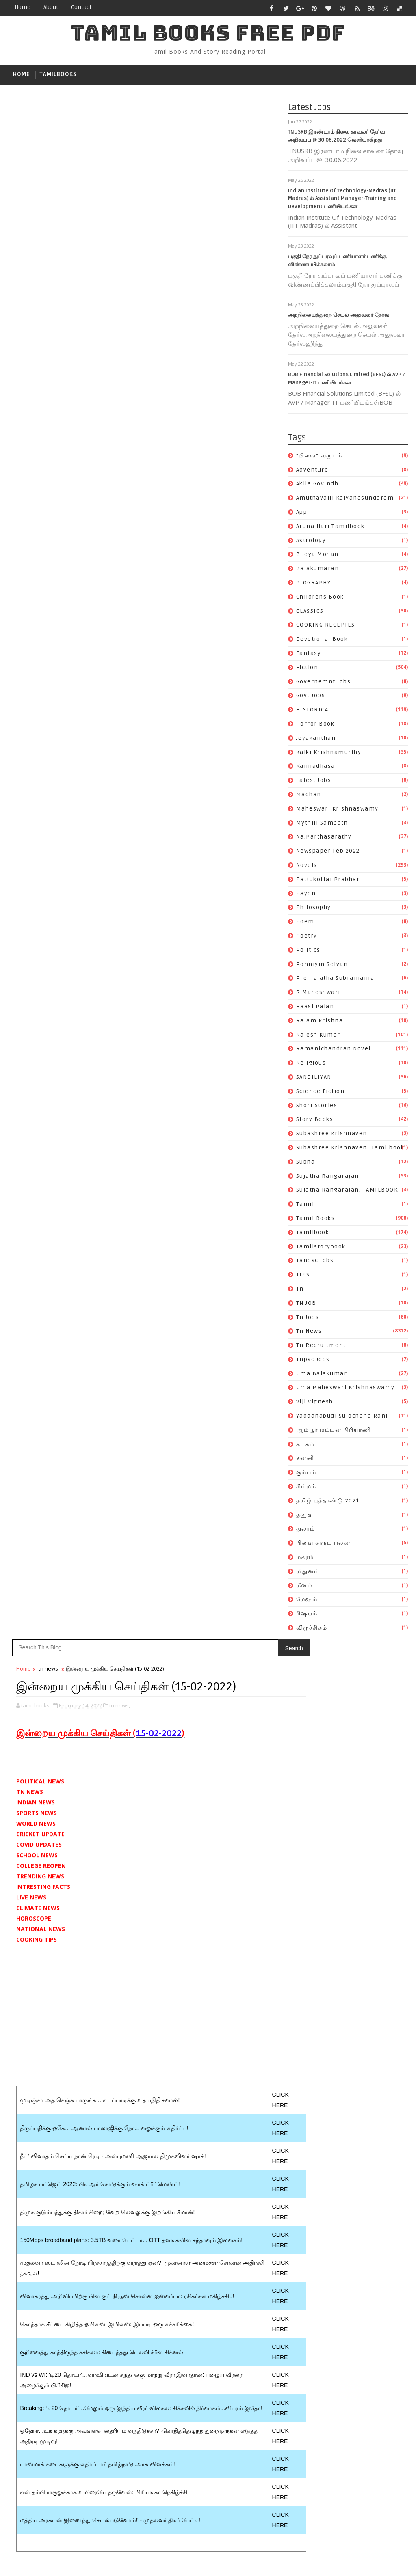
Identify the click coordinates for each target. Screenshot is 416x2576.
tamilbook (312, 1234)
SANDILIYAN (314, 1078)
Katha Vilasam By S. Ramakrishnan (218, 1747)
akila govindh (317, 485)
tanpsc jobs (315, 1262)
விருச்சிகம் (311, 1629)
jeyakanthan (316, 739)
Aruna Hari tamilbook (330, 527)
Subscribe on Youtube (230, 1599)
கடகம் (305, 1445)
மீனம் (304, 1587)
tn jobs (307, 1318)
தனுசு (304, 1516)
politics (308, 951)
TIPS (303, 1276)
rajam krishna (319, 1022)
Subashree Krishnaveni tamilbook (350, 1149)
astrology (311, 542)
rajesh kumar (318, 1036)
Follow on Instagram (230, 1616)
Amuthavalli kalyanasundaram (345, 499)
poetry (306, 937)
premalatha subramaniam (338, 980)
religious (311, 1064)
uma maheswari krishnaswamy (345, 1389)
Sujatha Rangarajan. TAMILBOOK (347, 1191)
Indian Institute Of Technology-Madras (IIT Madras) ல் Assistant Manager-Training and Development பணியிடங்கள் (342, 200)
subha (305, 1163)
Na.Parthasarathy (324, 838)
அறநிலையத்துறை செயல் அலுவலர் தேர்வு (338, 317)
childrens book (320, 598)
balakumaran (317, 570)
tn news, (119, 164)
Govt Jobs (310, 697)
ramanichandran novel (333, 1050)
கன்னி (305, 1460)
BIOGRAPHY (313, 584)
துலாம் (305, 1530)
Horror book (315, 725)
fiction (307, 669)
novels (306, 866)
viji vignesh (314, 1403)
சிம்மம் (306, 1488)
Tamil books (315, 1219)
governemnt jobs (323, 683)
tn (300, 1290)
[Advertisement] (148, 477)
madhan (308, 796)
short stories (317, 1107)
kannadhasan (318, 768)
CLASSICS (310, 612)
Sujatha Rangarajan (327, 1177)
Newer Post (33, 1376)
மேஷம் (307, 1601)
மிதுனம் (307, 1572)
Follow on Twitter (230, 1565)
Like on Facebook (230, 1582)
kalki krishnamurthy (329, 753)
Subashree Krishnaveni (333, 1135)
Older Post (261, 1376)
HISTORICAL (314, 711)
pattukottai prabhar (328, 880)
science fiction (320, 1092)
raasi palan (315, 1008)
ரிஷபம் (307, 1615)
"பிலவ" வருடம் (319, 457)
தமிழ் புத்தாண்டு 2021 (328, 1502)
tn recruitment (321, 1347)
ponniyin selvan (322, 965)
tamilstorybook (321, 1248)
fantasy (308, 654)
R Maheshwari (318, 994)
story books (315, 1121)
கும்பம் (306, 1474)
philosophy (313, 909)
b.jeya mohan (317, 556)
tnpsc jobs (313, 1361)
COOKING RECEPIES (325, 626)
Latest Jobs (314, 782)
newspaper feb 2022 (328, 852)
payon (306, 895)
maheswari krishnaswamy (337, 810)
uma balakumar (321, 1375)
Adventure (312, 471)
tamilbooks (58, 74)
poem (305, 923)
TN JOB (306, 1304)
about (50, 7)
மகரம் (305, 1558)
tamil (305, 1206)
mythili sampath (322, 824)
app (302, 514)
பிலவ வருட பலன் (323, 1544)
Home (22, 7)
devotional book (322, 641)
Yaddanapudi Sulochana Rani (342, 1417)
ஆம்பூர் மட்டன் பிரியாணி (333, 1431)
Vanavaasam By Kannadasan (208, 1730)
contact (81, 7)
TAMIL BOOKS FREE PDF (208, 33)
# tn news (47, 1132)
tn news (309, 1333)
